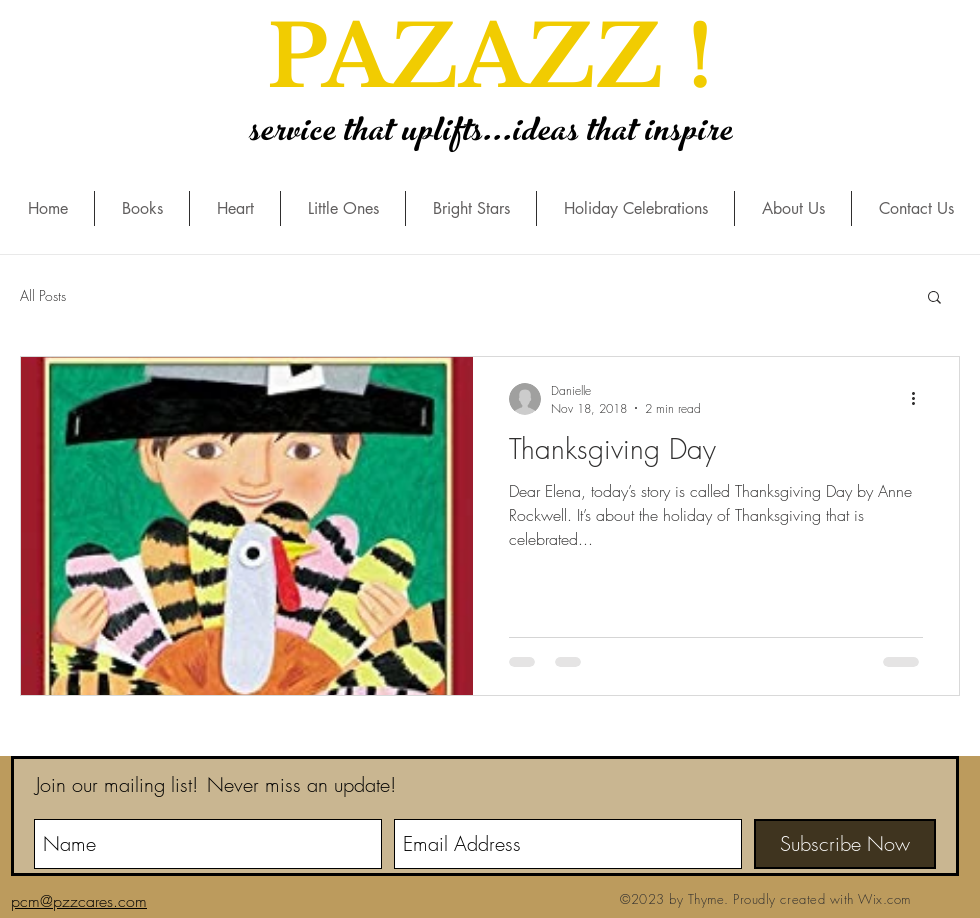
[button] (934, 298)
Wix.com (884, 899)
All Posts (43, 295)
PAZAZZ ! (490, 57)
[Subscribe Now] (845, 844)
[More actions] (920, 399)
